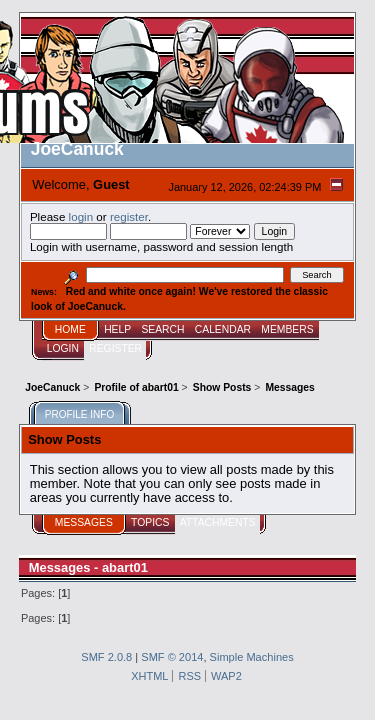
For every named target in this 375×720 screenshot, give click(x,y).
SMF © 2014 (172, 657)
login (81, 216)
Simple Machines (252, 657)
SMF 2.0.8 (106, 657)
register (129, 216)
